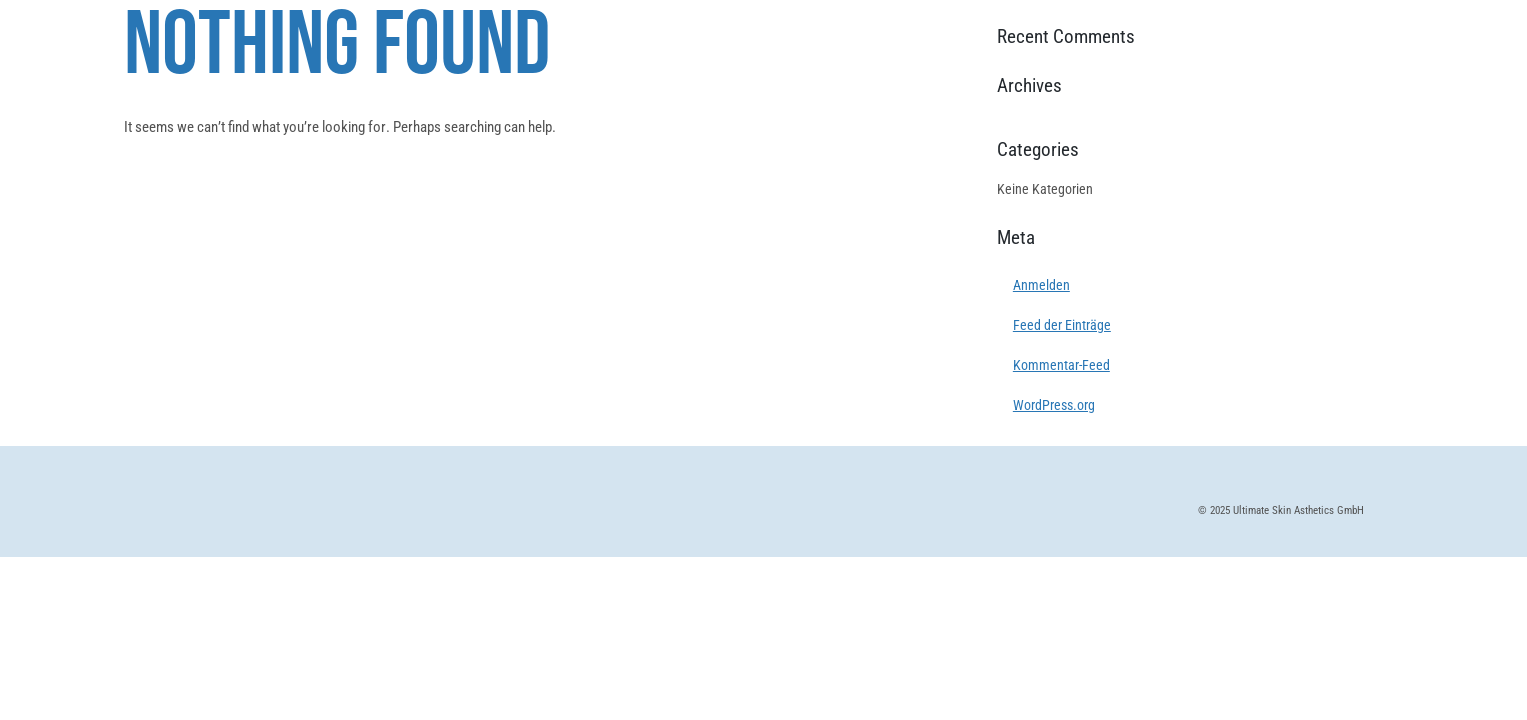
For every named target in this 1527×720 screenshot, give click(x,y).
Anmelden (1041, 285)
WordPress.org (1054, 405)
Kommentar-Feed (1061, 365)
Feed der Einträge (1062, 325)
